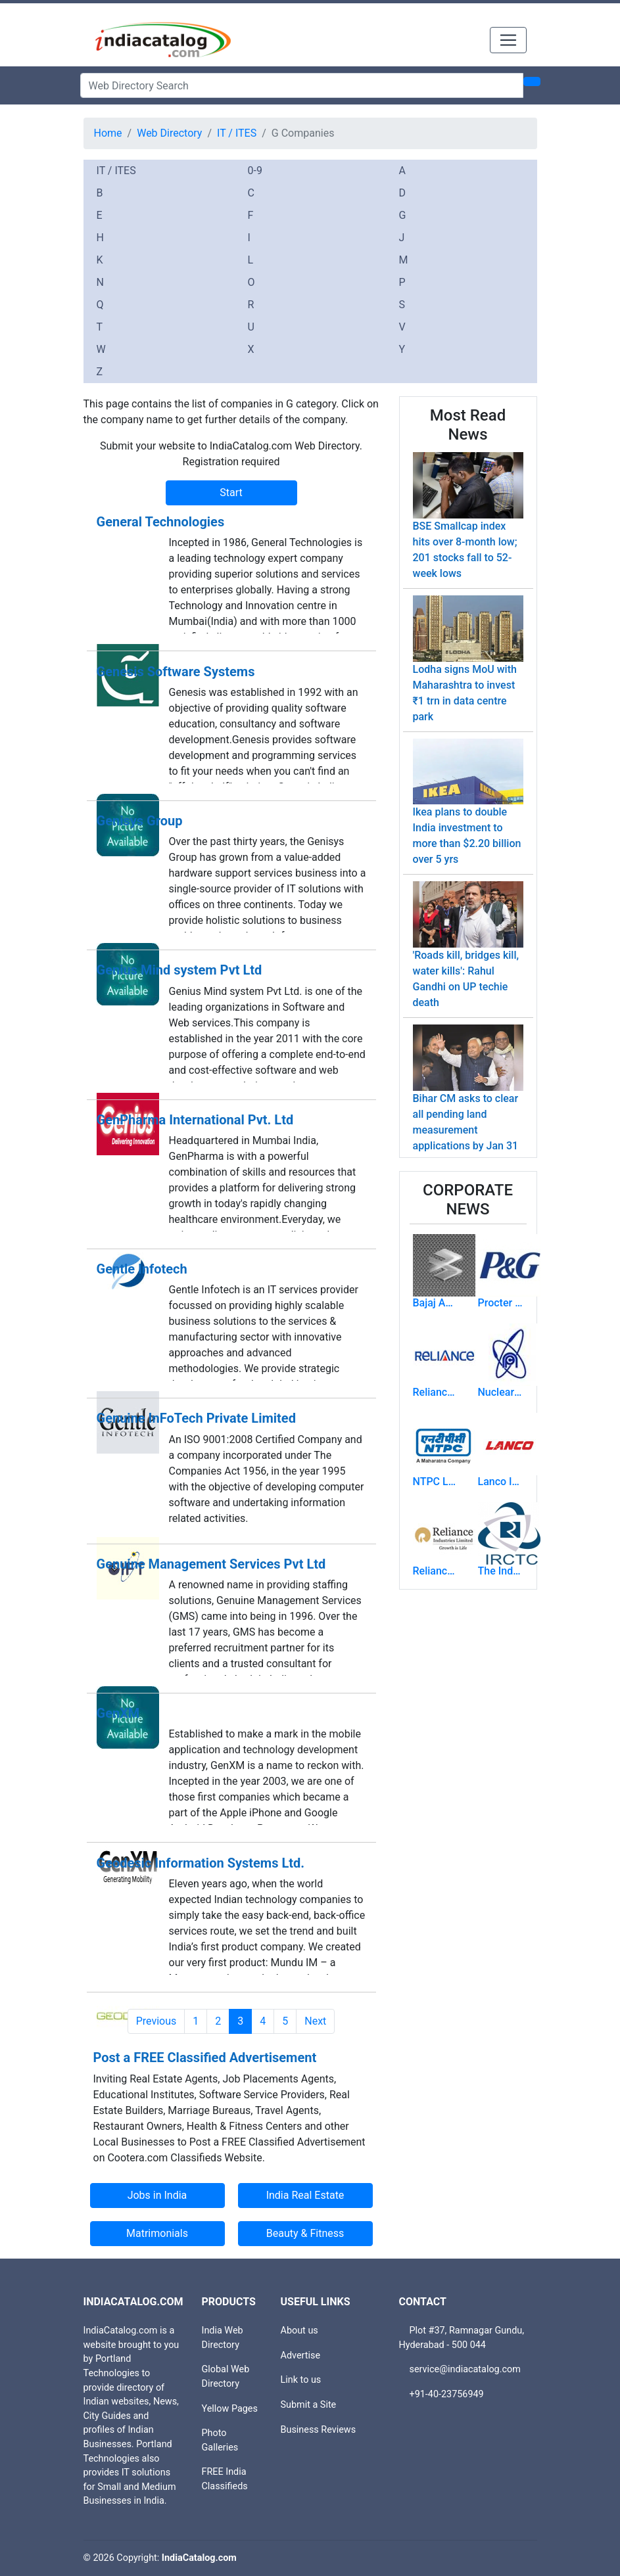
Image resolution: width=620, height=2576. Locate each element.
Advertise (301, 2355)
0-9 (255, 170)
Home (108, 133)
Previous (156, 2021)
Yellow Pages (230, 2408)
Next (315, 2021)
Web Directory (169, 133)
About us (299, 2330)
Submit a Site (309, 2404)
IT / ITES (236, 133)
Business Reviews (318, 2429)
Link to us (301, 2379)
